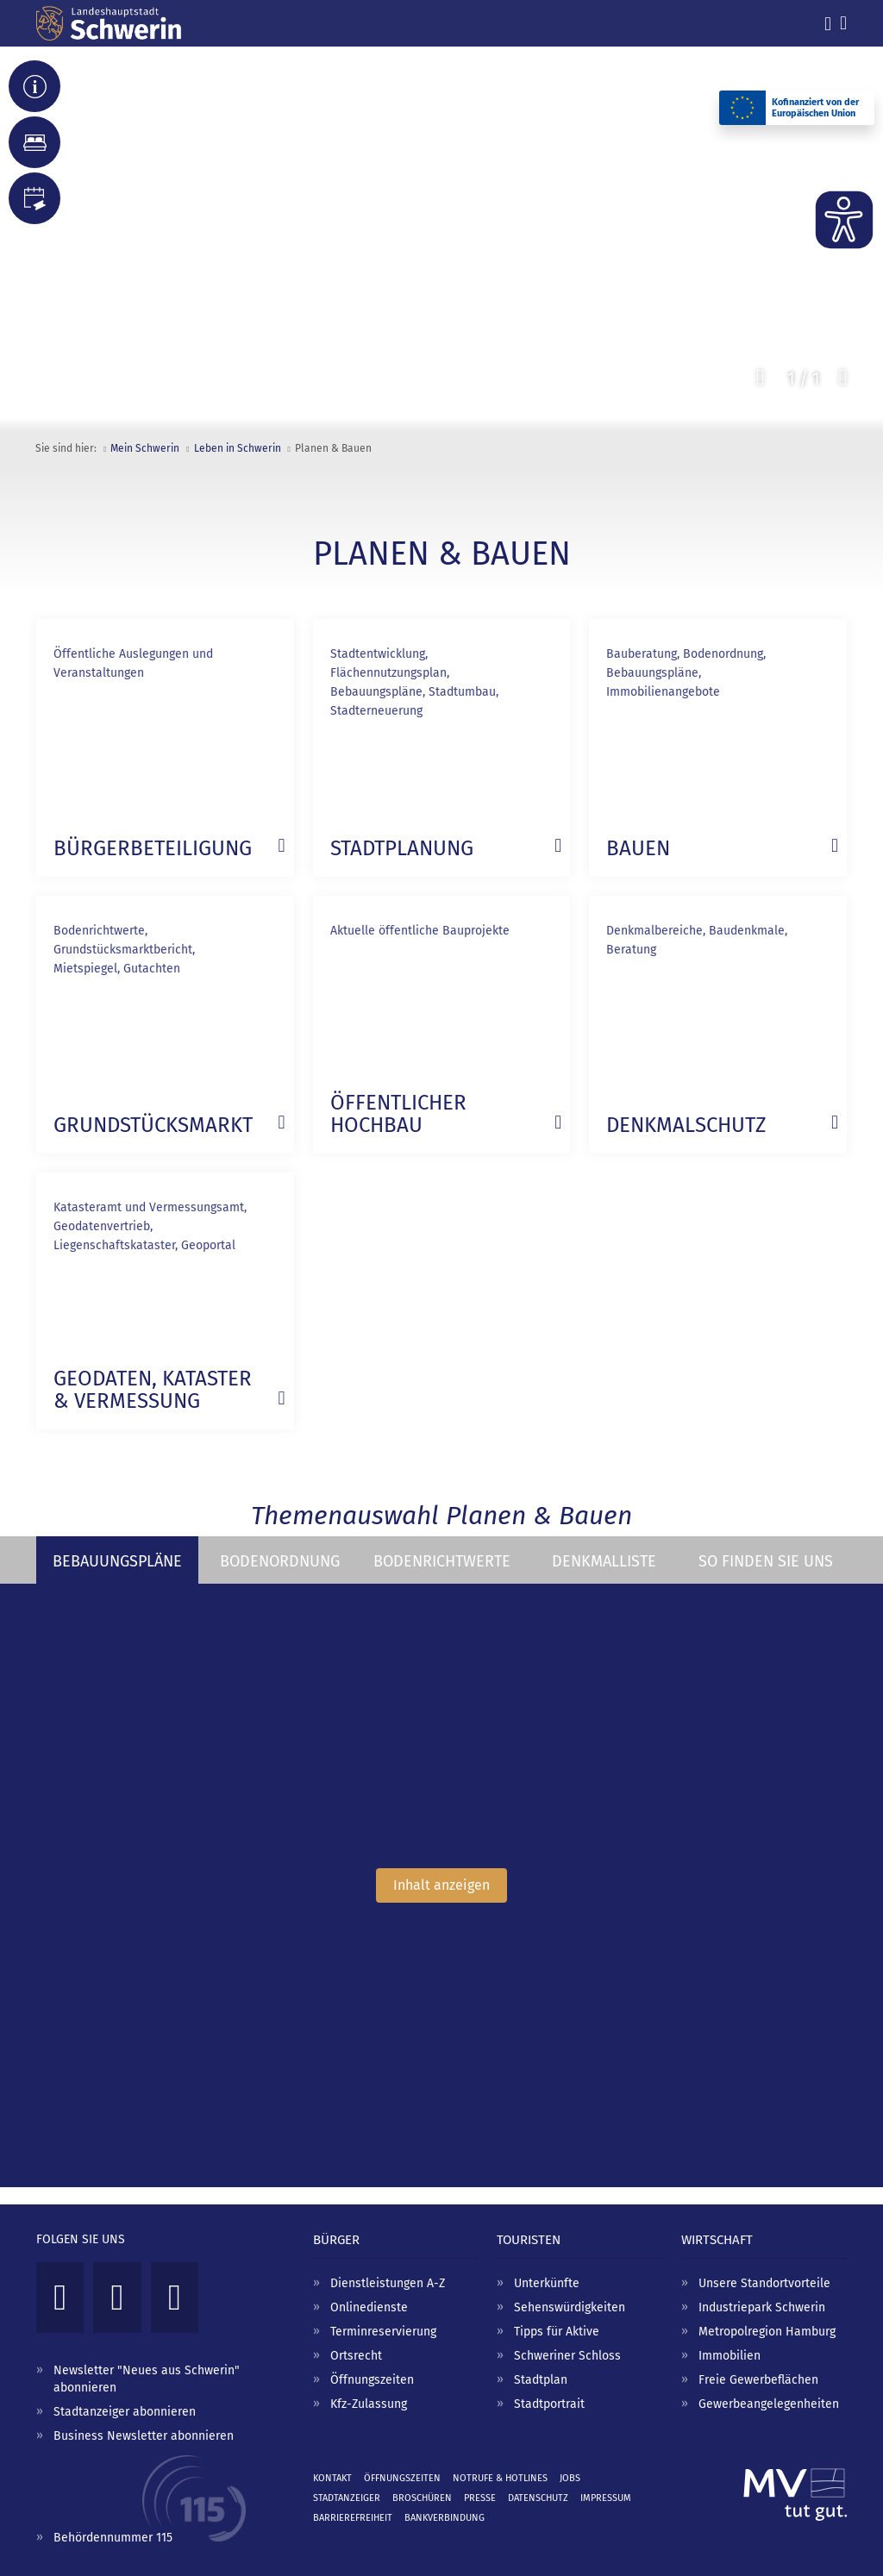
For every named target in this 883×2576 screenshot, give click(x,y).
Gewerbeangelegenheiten (768, 2404)
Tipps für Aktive (556, 2331)
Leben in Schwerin (237, 448)
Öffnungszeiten (372, 2380)
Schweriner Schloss (567, 2355)
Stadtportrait (549, 2404)
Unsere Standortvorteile (764, 2283)
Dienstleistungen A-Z (387, 2283)
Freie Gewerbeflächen (758, 2380)
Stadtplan (540, 2380)
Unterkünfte (546, 2283)
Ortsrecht (356, 2355)
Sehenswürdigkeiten (569, 2307)
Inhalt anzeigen (441, 1885)
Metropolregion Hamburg (767, 2331)
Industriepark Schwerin (761, 2307)
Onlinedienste (369, 2307)
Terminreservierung (383, 2331)
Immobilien (729, 2355)
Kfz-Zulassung (368, 2404)
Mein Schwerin (144, 448)
